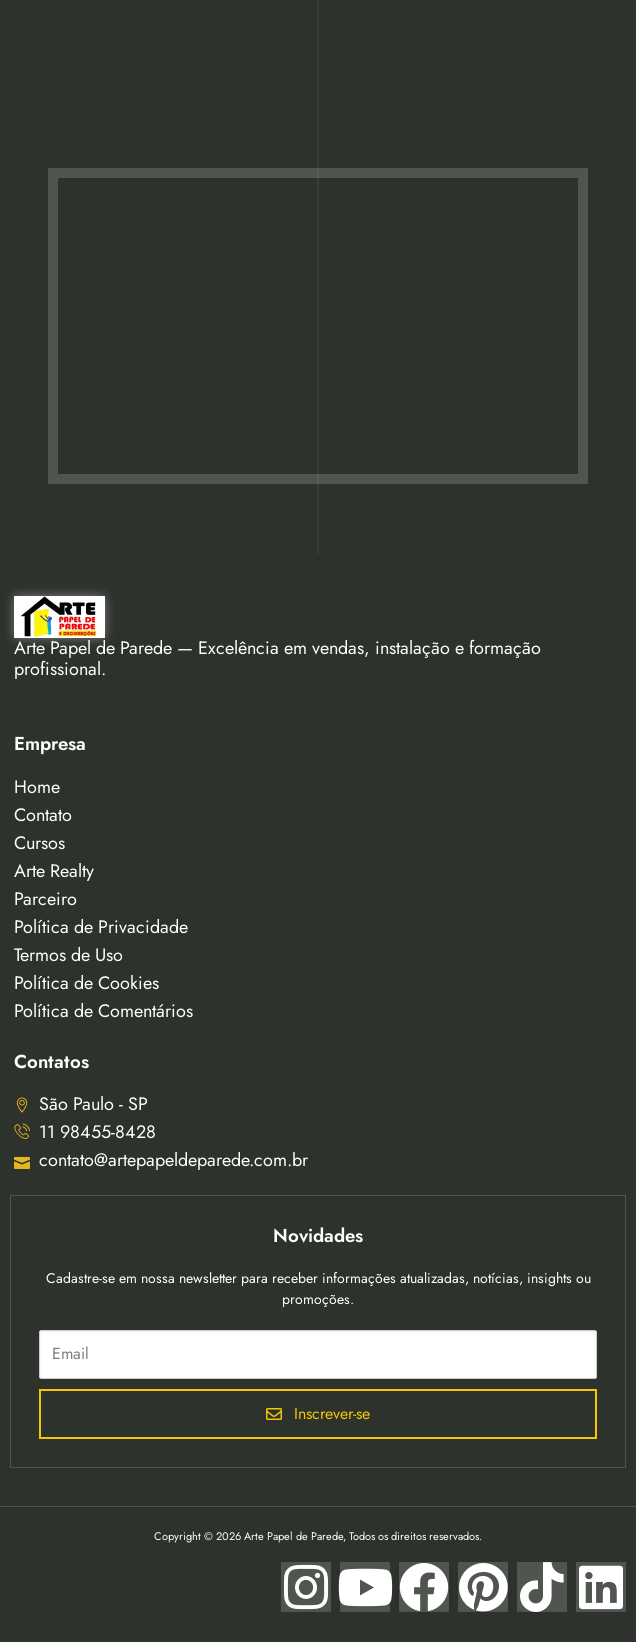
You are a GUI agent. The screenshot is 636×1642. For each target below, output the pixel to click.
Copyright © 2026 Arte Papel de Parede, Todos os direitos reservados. (318, 1536)
